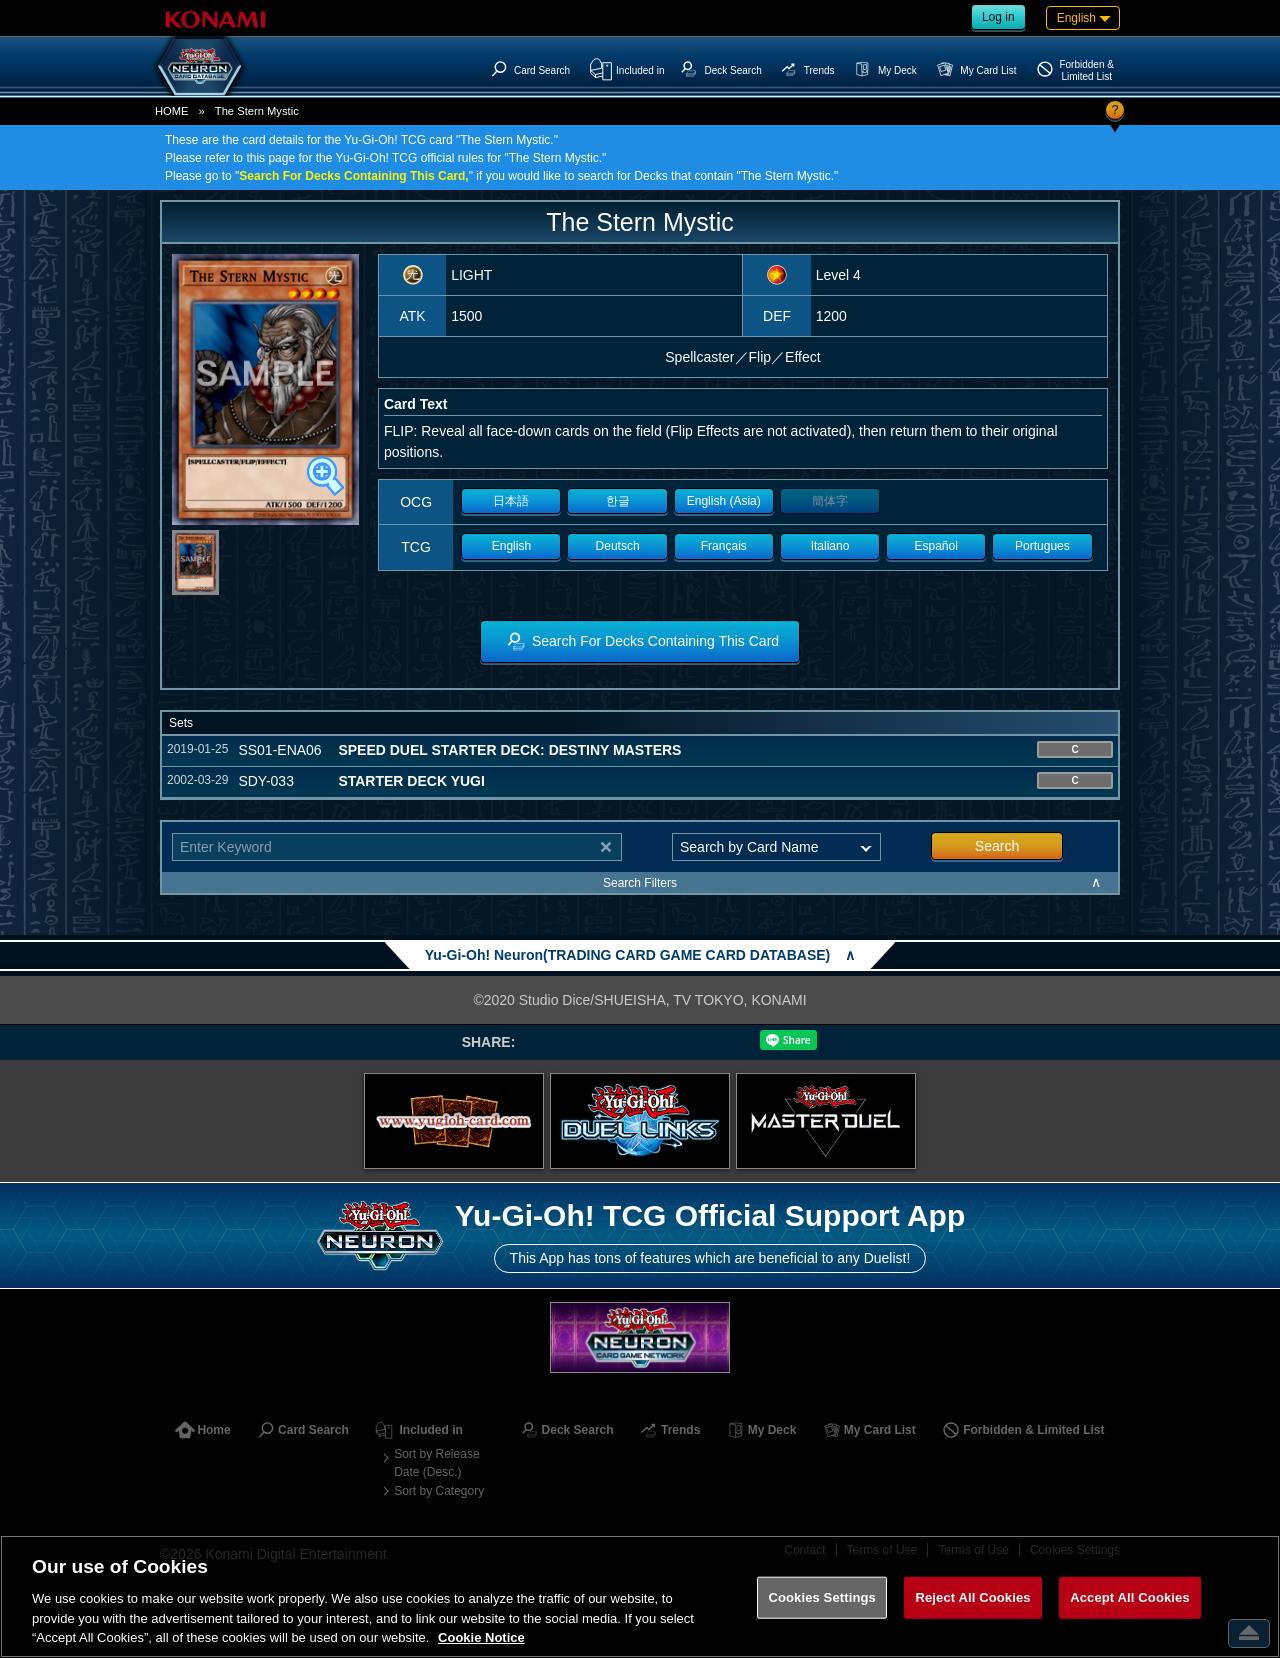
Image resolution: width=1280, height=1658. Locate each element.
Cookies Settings (822, 1597)
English (511, 546)
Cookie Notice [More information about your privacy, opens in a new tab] (481, 1637)
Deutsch (618, 546)
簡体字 (830, 501)
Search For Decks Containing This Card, (353, 176)
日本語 (511, 501)
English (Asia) (724, 501)
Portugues (1042, 546)
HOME (172, 111)
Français (724, 546)
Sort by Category (439, 1491)
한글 (618, 501)
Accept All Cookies (1130, 1597)
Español (936, 546)
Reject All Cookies (972, 1597)
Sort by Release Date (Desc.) (436, 1463)
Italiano (830, 546)
